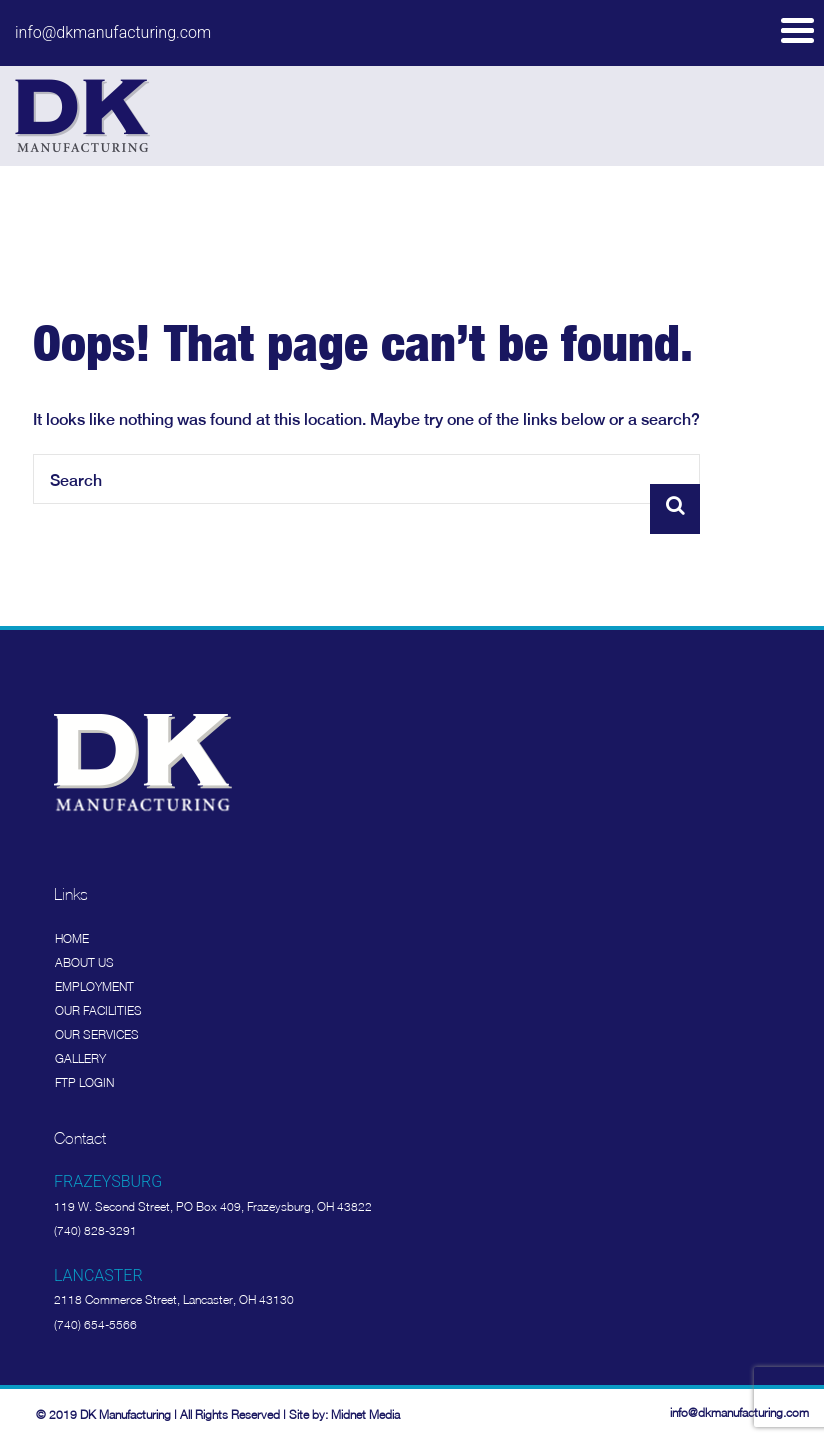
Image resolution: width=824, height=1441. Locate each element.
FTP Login (84, 1082)
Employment (94, 986)
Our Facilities (98, 1010)
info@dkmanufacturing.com (113, 32)
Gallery (80, 1058)
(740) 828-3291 (95, 1230)
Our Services (97, 1034)
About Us (84, 962)
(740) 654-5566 (95, 1324)
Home (72, 938)
